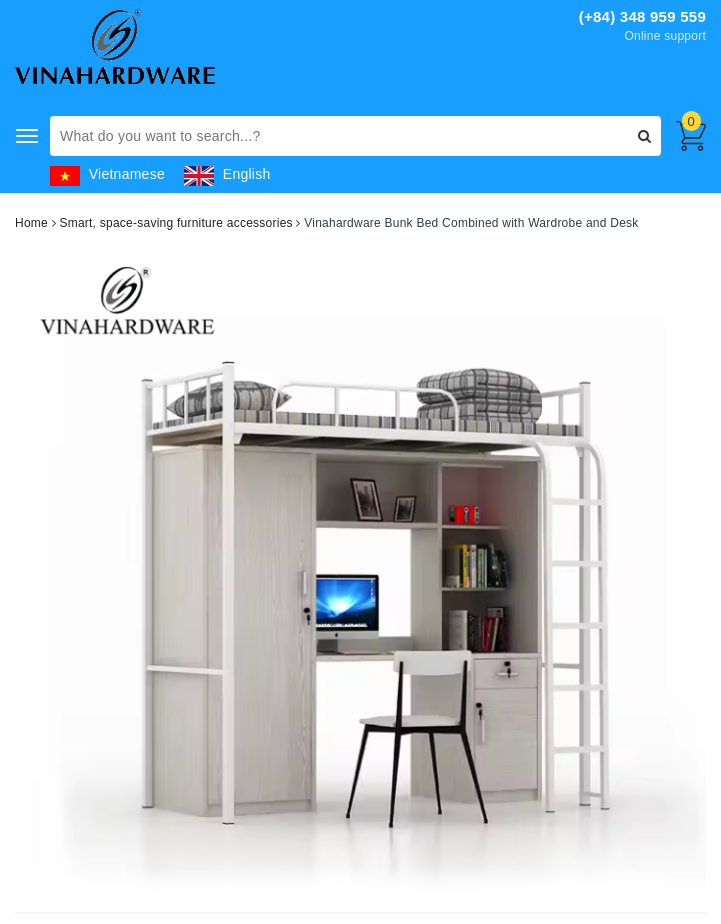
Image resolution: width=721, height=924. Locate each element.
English (227, 174)
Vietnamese (107, 174)
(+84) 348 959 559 (642, 16)
